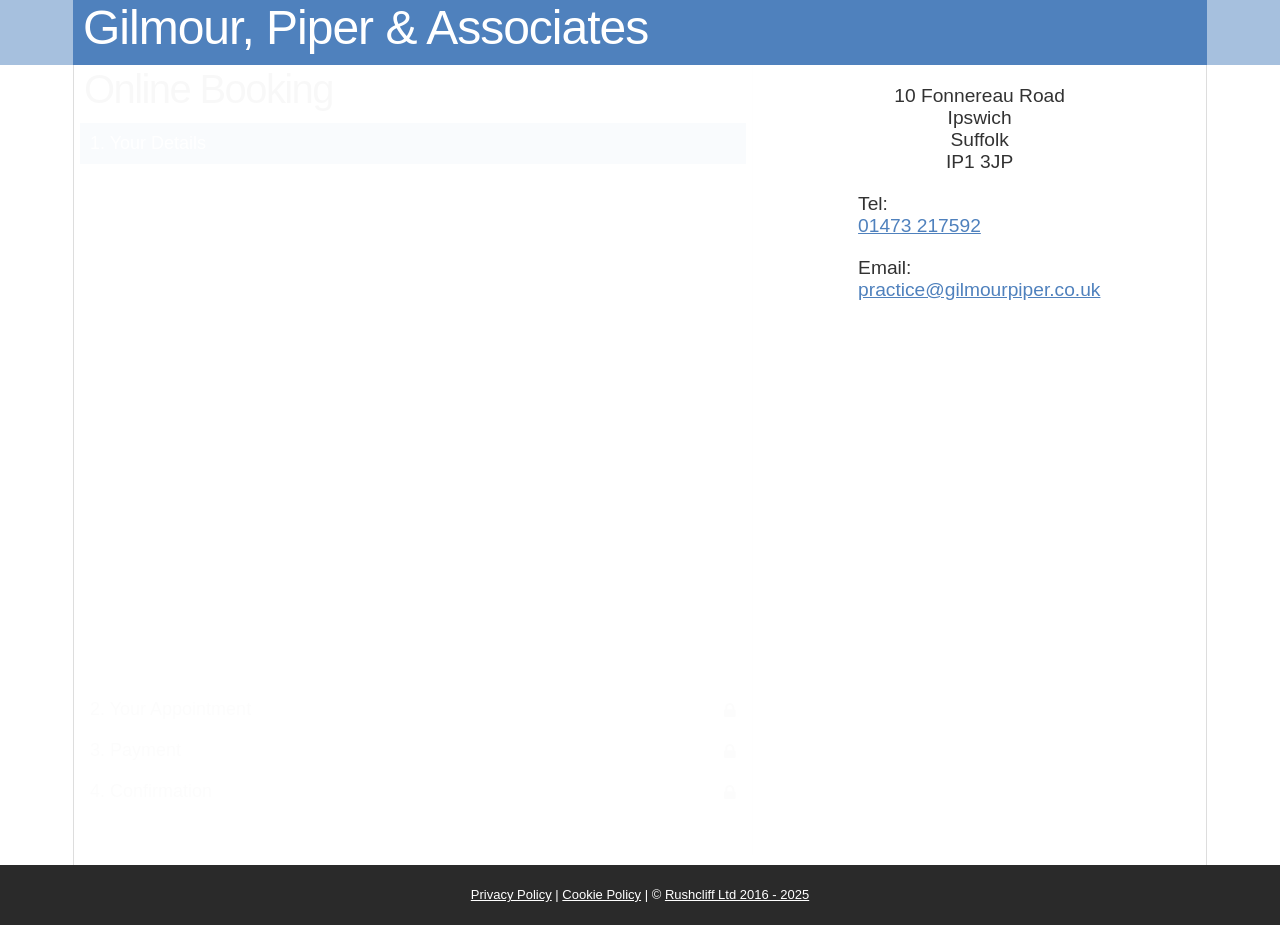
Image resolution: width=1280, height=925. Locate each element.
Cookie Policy (601, 894)
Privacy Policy (511, 894)
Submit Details (412, 621)
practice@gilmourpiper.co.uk (979, 289)
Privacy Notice (567, 222)
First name (206, 297)
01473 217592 (919, 225)
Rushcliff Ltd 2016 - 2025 (737, 894)
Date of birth (200, 421)
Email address (193, 483)
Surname (213, 359)
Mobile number (191, 545)
